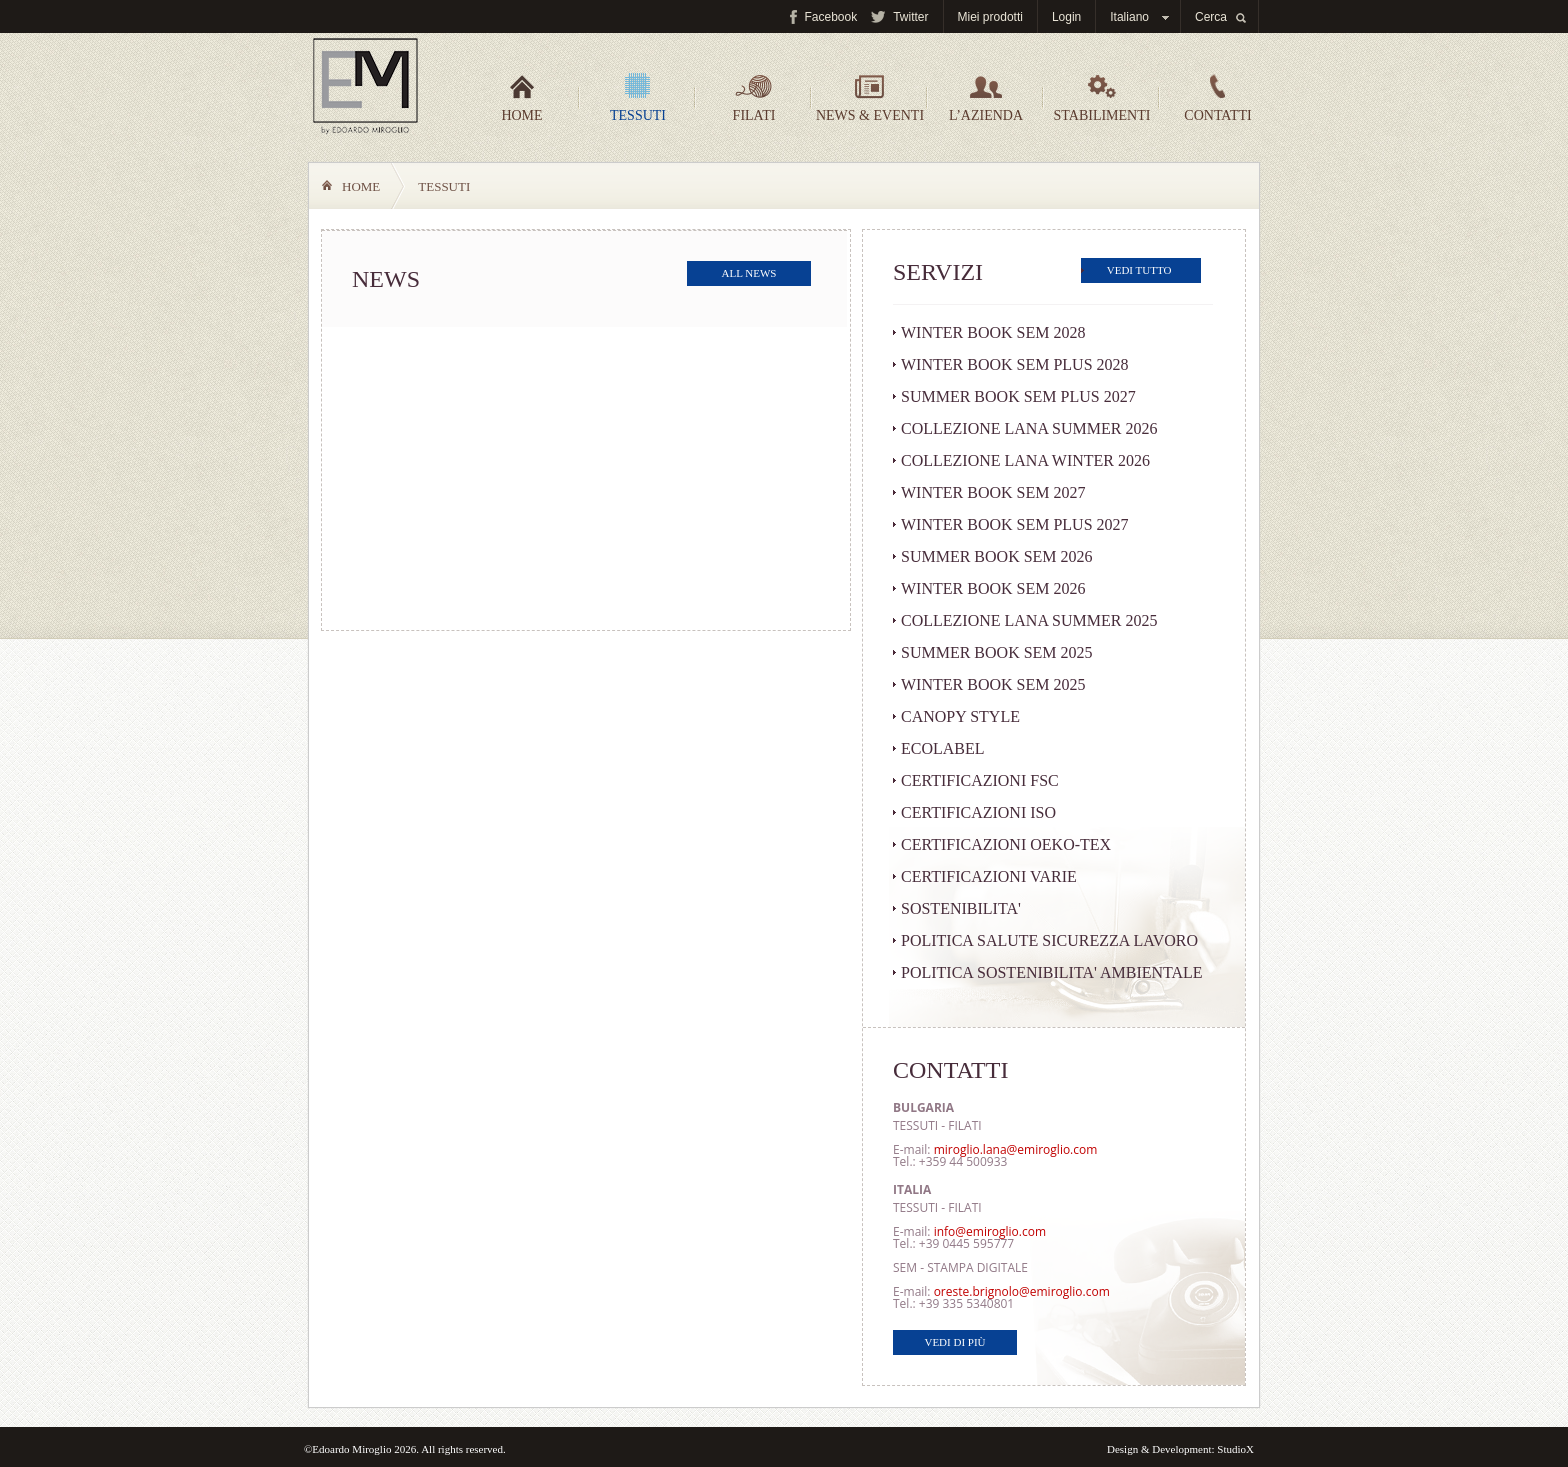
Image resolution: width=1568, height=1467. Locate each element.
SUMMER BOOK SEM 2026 (997, 556)
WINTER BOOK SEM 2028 (993, 332)
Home (521, 98)
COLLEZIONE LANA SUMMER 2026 (1029, 428)
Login (1066, 17)
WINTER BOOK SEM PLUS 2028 (1015, 364)
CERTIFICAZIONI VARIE (989, 876)
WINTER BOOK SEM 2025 (993, 684)
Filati (754, 98)
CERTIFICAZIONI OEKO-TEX (1006, 844)
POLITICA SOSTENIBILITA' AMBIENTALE (1052, 972)
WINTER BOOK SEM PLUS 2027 (1015, 524)
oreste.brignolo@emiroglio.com (1022, 1291)
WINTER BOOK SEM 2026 (993, 588)
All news (749, 273)
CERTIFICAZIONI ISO (978, 812)
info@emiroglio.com (990, 1231)
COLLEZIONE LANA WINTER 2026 (1025, 460)
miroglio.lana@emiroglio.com (1016, 1149)
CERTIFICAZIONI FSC (980, 780)
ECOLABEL (943, 748)
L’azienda (986, 98)
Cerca (1211, 17)
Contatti (1217, 98)
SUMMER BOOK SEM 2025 (997, 652)
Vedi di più (954, 1342)
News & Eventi (870, 98)
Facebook (830, 17)
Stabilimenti (1102, 98)
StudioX (1235, 1449)
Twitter (910, 17)
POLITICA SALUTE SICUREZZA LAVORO (1049, 940)
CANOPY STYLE (960, 716)
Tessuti (638, 98)
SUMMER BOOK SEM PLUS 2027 (1018, 396)
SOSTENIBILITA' (961, 908)
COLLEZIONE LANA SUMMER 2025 (1029, 620)
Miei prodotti (990, 17)
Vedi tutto (1139, 270)
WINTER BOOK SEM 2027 (993, 492)
